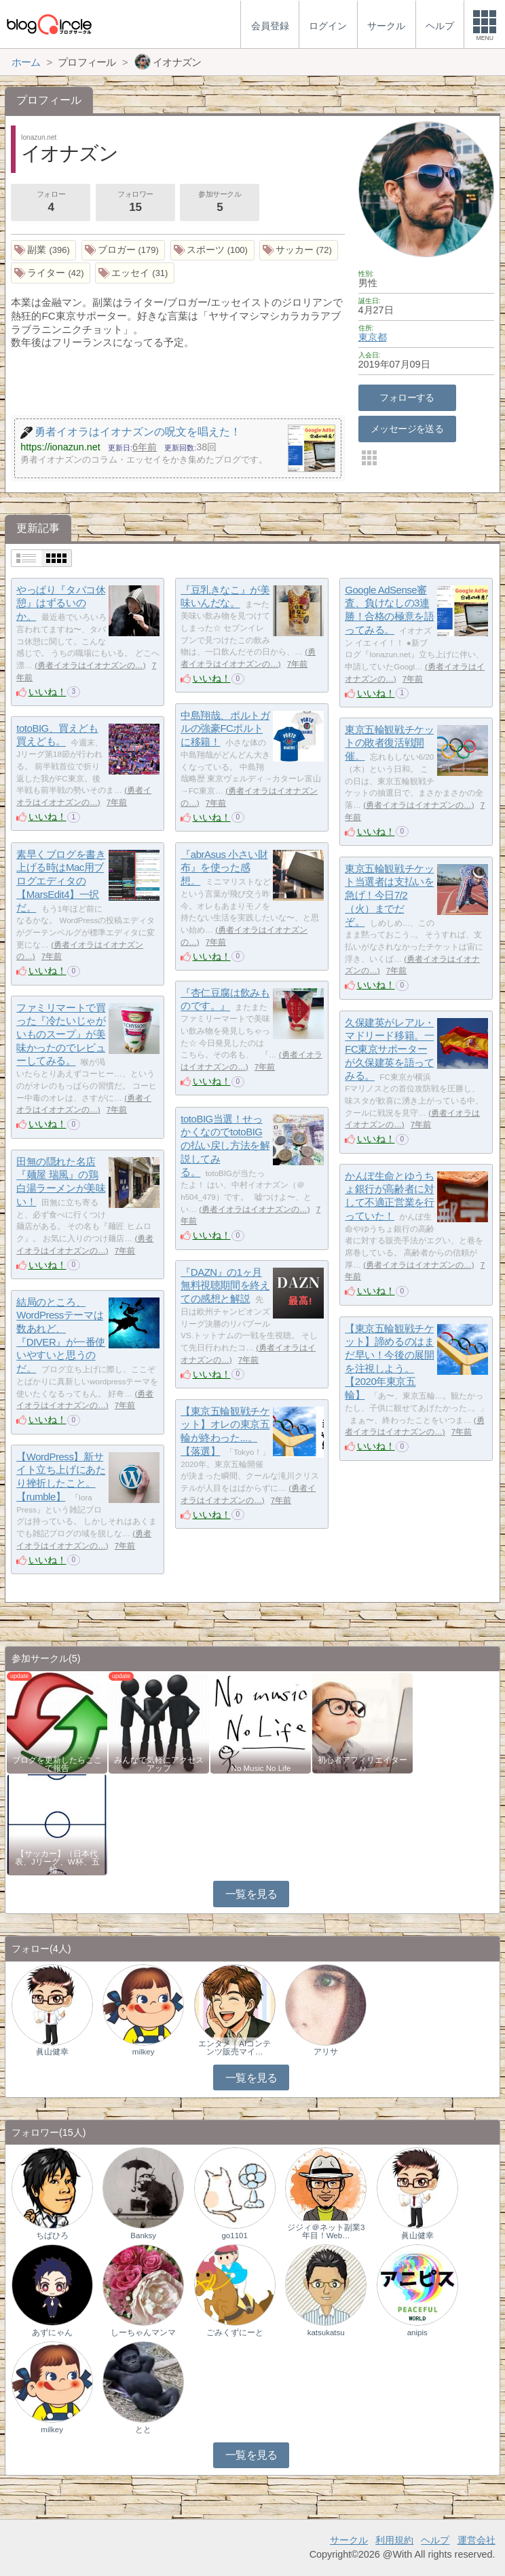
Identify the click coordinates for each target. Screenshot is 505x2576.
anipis (417, 2332)
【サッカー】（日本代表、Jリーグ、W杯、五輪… (57, 1862)
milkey (143, 2052)
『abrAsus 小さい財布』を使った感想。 (224, 867)
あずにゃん (52, 2332)
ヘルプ (435, 2540)
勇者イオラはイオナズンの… (90, 665)
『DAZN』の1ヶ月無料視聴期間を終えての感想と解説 (225, 1285)
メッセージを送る (407, 428)
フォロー (51, 203)
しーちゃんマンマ (143, 2332)
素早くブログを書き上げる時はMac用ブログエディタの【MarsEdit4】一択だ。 (60, 881)
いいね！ (48, 691)
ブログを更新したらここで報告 (57, 1764)
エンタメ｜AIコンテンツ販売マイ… (234, 2048)
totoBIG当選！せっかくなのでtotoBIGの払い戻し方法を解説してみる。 (225, 1145)
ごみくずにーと (234, 2332)
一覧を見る (251, 1894)
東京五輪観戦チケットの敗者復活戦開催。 (389, 743)
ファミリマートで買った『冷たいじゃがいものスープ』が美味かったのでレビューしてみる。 (60, 1034)
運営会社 (476, 2540)
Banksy (143, 2235)
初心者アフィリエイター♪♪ (362, 1764)
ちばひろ (52, 2235)
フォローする (406, 397)
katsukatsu (326, 2332)
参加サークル (220, 203)
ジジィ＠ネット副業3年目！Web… (325, 2231)
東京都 (372, 337)
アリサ (326, 2052)
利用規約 (394, 2540)
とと (143, 2429)
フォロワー (135, 203)
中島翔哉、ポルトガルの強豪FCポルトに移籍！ (225, 728)
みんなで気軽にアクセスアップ (159, 1764)
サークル (349, 2540)
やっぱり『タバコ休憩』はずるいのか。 (60, 603)
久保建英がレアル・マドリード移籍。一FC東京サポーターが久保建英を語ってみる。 (389, 1049)
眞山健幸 (52, 2052)
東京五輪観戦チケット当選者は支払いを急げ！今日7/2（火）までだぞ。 (389, 895)
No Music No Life (261, 1768)
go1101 (234, 2235)
